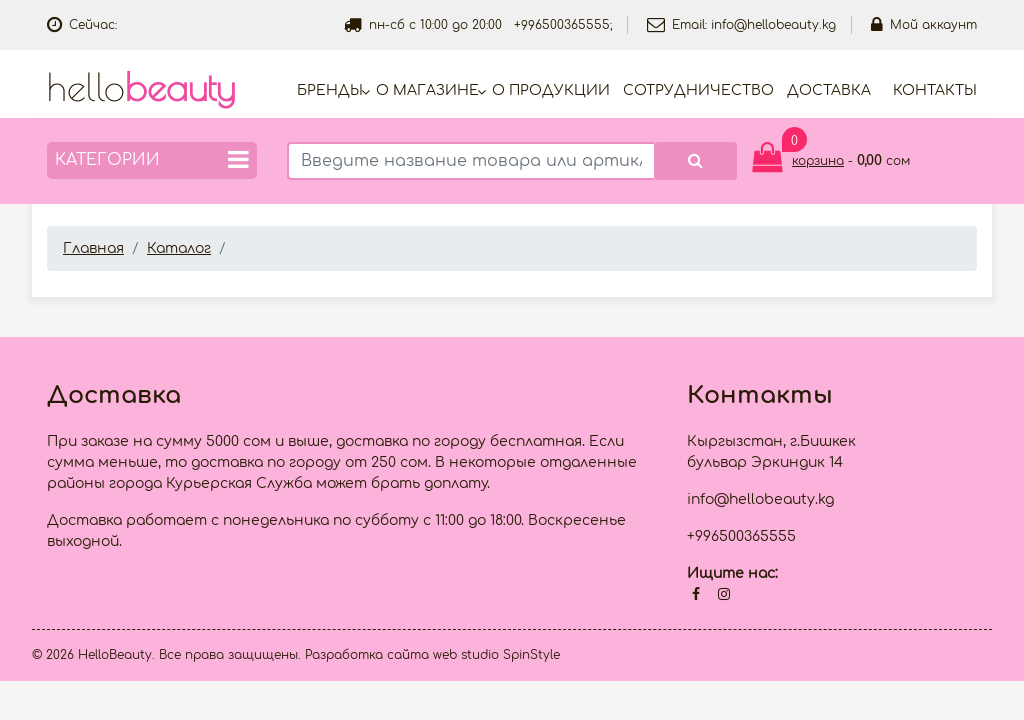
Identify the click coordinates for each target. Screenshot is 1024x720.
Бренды (330, 90)
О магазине (427, 90)
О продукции (551, 90)
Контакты (935, 90)
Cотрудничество (698, 90)
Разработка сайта (367, 655)
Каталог (179, 248)
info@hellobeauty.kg (773, 25)
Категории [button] (152, 159)
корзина (818, 161)
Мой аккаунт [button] (924, 25)
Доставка (829, 90)
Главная (93, 248)
